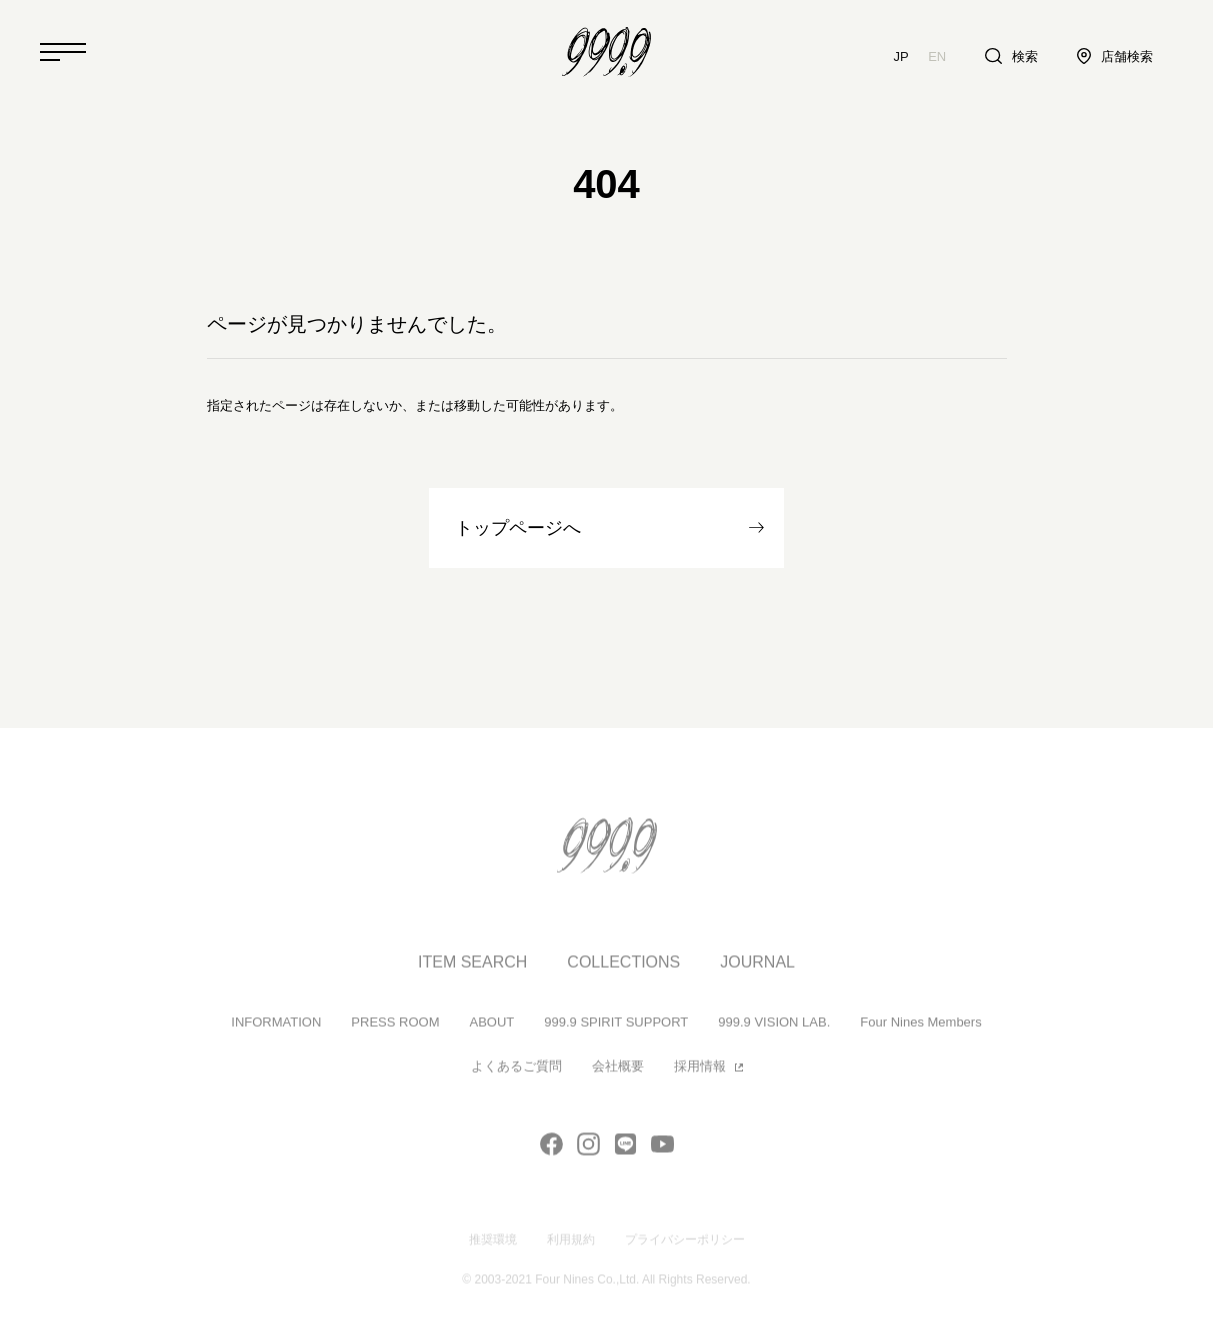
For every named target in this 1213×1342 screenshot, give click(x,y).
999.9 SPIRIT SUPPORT (616, 1029)
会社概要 (618, 1074)
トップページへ (518, 528)
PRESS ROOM (395, 1029)
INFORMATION (276, 1029)
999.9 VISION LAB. (774, 1029)
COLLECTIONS (623, 969)
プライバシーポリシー (685, 1247)
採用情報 (700, 1074)
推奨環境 (493, 1247)
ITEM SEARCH (472, 969)
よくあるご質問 (516, 1074)
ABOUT (491, 1029)
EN (937, 56)
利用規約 (571, 1247)
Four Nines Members (920, 1029)
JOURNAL (757, 969)
